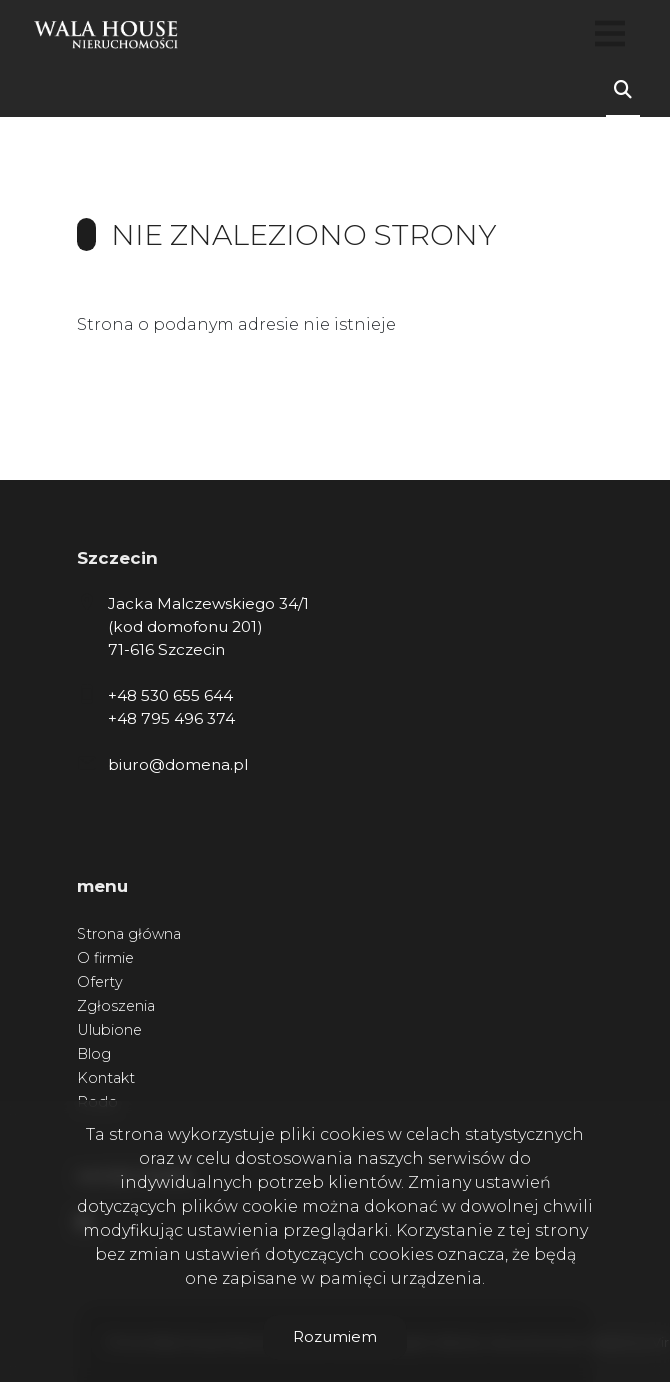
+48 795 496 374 (171, 718)
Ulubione (109, 1030)
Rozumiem (335, 1336)
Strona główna (129, 934)
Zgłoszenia (116, 1006)
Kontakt (106, 1078)
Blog (94, 1054)
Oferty (100, 982)
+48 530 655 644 (170, 695)
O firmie (105, 958)
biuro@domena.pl (178, 764)
